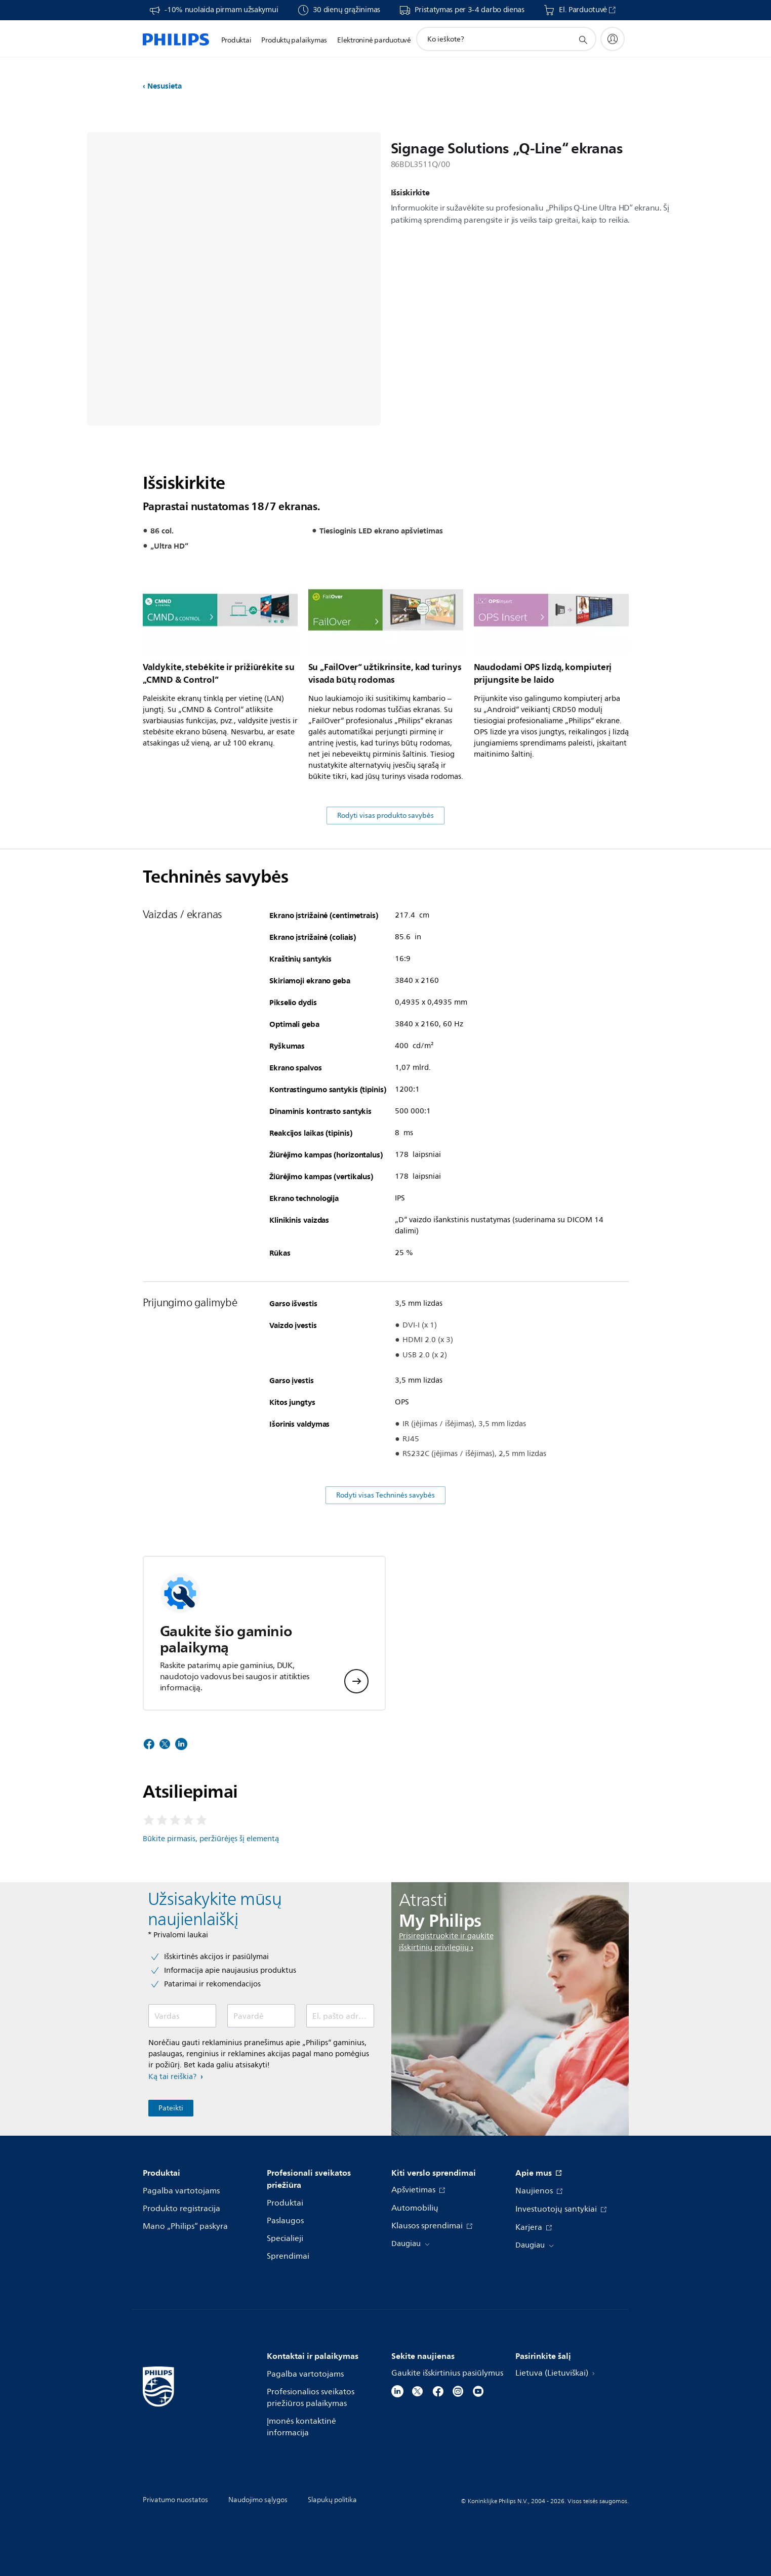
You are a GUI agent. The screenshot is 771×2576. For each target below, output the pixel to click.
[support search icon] (583, 39)
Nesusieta (164, 86)
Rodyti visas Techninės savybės (385, 1495)
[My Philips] (612, 39)
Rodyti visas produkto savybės (385, 815)
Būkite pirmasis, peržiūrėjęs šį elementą (211, 1839)
